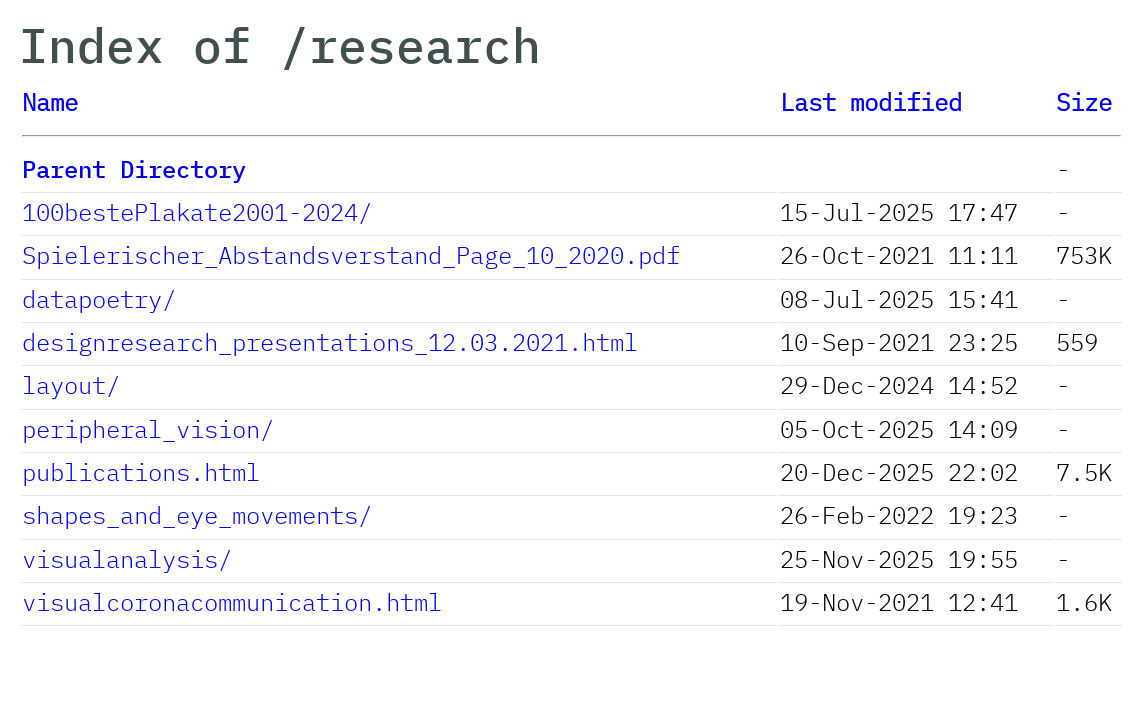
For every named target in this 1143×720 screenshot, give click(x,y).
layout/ (71, 385)
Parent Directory (134, 169)
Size (1084, 102)
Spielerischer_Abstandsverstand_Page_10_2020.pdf (351, 255)
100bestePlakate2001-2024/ (197, 212)
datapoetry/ (99, 299)
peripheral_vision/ (148, 429)
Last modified (871, 102)
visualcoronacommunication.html (232, 602)
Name (50, 102)
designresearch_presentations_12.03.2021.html (330, 342)
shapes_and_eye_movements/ (197, 515)
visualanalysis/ (127, 559)
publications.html (141, 472)
